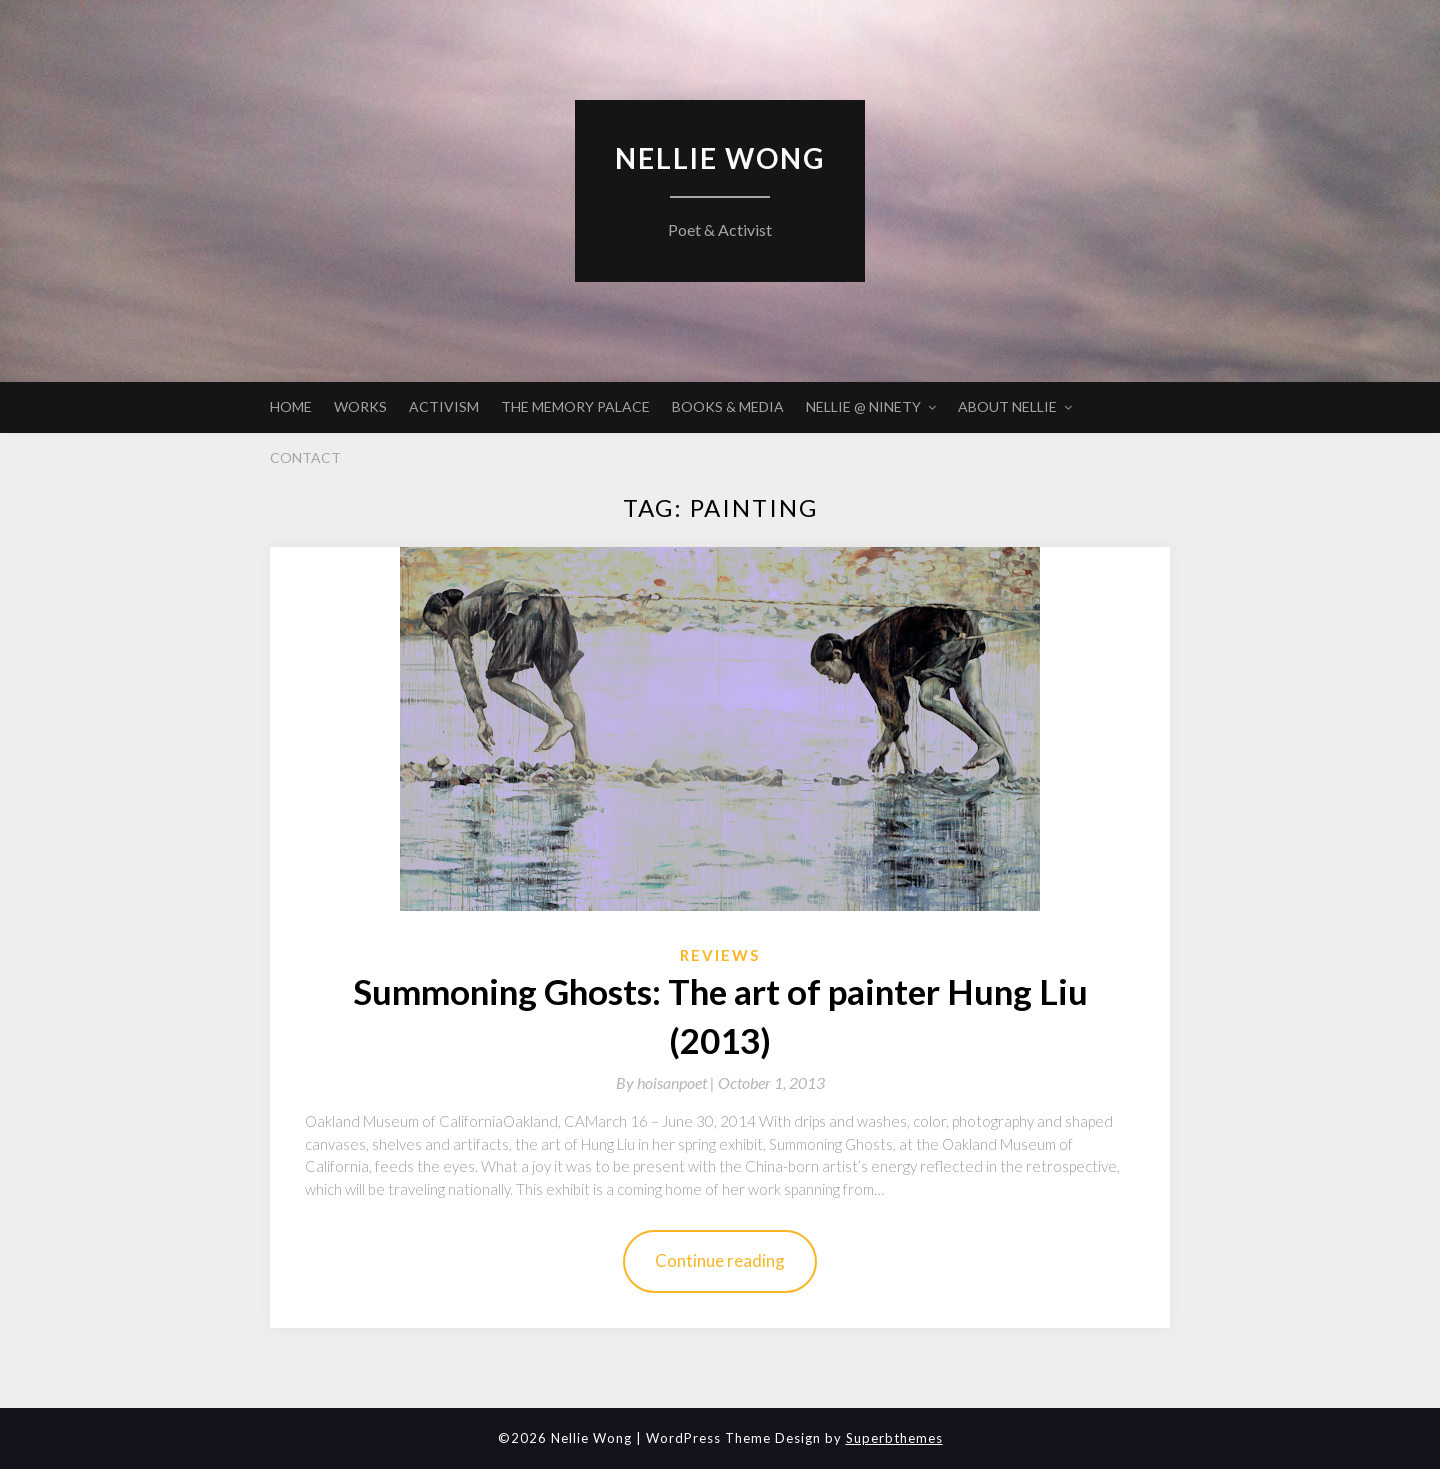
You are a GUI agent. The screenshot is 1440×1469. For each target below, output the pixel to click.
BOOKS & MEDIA (728, 406)
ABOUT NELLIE (1007, 406)
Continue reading (720, 1260)
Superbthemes (894, 1438)
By (667, 1082)
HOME (291, 406)
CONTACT (305, 457)
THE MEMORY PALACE (575, 406)
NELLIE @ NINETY (863, 406)
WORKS (360, 406)
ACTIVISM (444, 406)
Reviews (720, 955)
